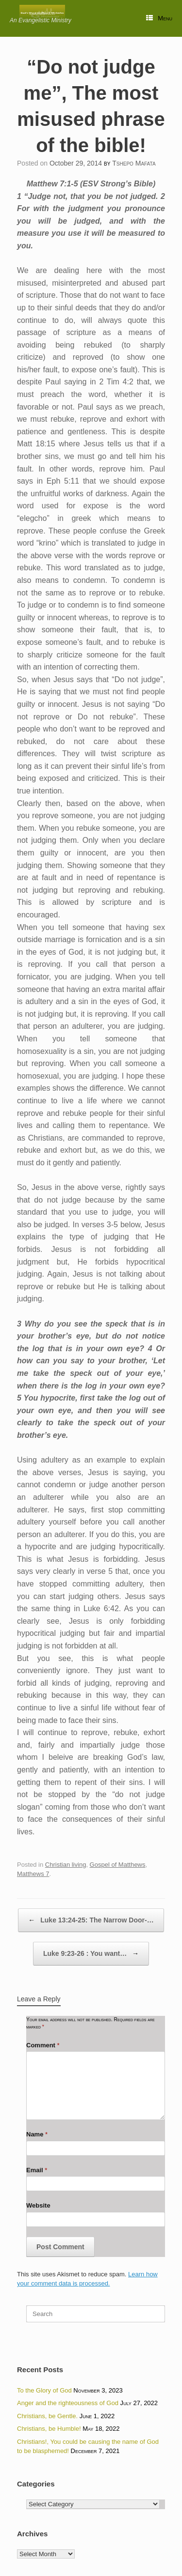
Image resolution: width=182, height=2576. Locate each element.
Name (37, 2134)
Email (36, 2170)
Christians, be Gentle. (47, 2416)
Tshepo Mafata (133, 163)
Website (38, 2205)
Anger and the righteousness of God (67, 2403)
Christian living (65, 1864)
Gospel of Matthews (118, 1864)
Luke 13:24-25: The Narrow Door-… (90, 1920)
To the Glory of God (44, 2390)
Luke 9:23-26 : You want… (91, 1954)
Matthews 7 (33, 1873)
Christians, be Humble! (49, 2428)
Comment (43, 2045)
